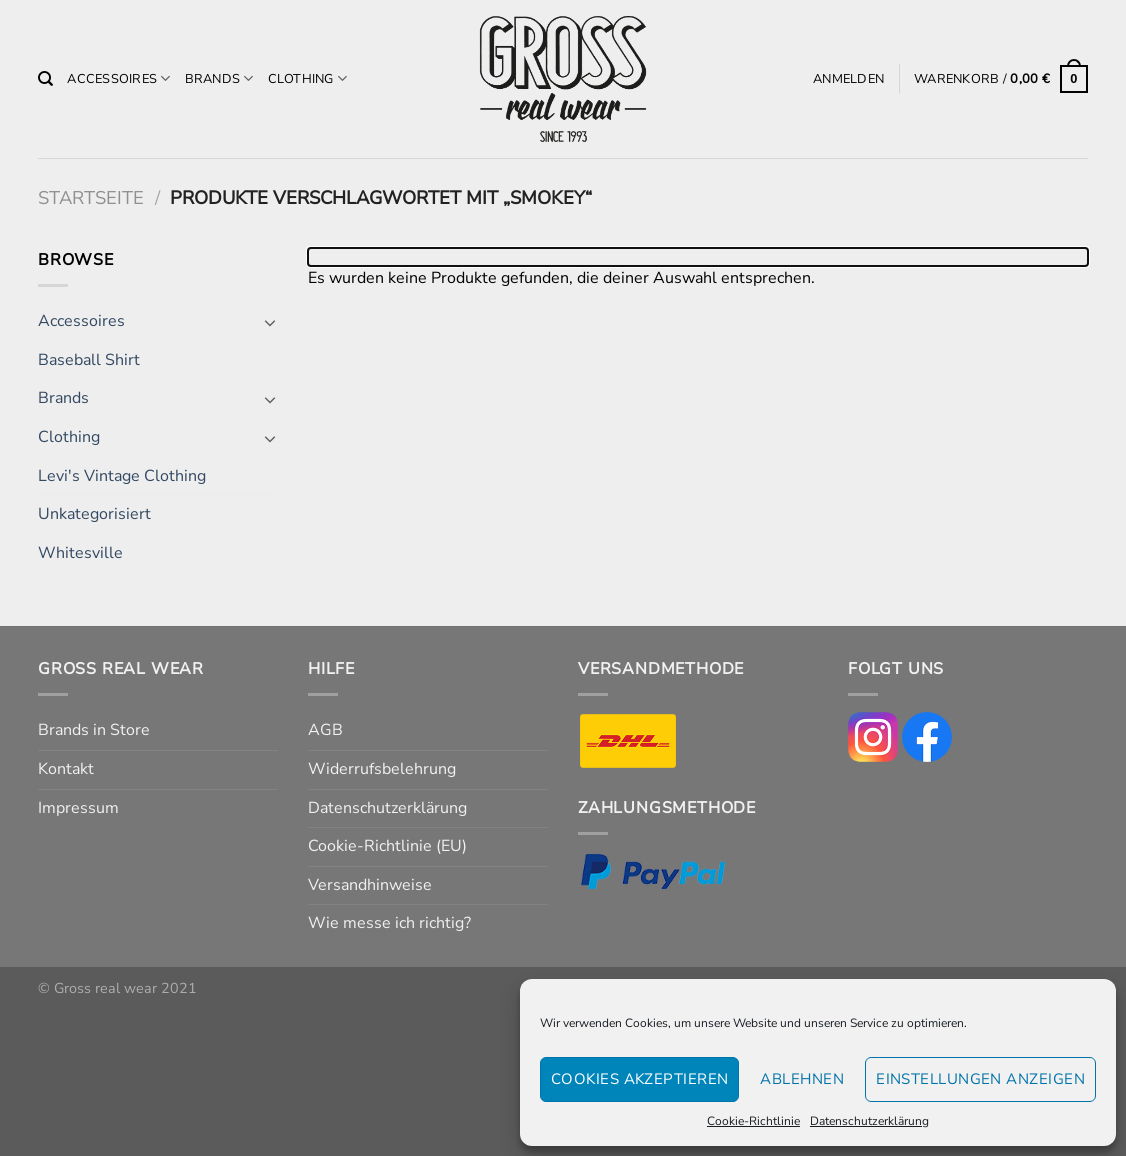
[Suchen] (45, 79)
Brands (219, 78)
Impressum (78, 808)
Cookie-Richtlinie (753, 1121)
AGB (325, 730)
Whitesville (80, 553)
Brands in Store (94, 730)
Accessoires (118, 78)
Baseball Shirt (89, 360)
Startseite (91, 197)
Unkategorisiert (94, 514)
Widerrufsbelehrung (382, 769)
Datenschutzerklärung (869, 1121)
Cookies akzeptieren (640, 1079)
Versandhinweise (370, 885)
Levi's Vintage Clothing (122, 476)
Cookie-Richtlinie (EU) (387, 846)
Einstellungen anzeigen (980, 1079)
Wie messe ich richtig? (389, 923)
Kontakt (66, 769)
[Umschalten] (270, 322)
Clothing (308, 78)
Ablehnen (802, 1079)
